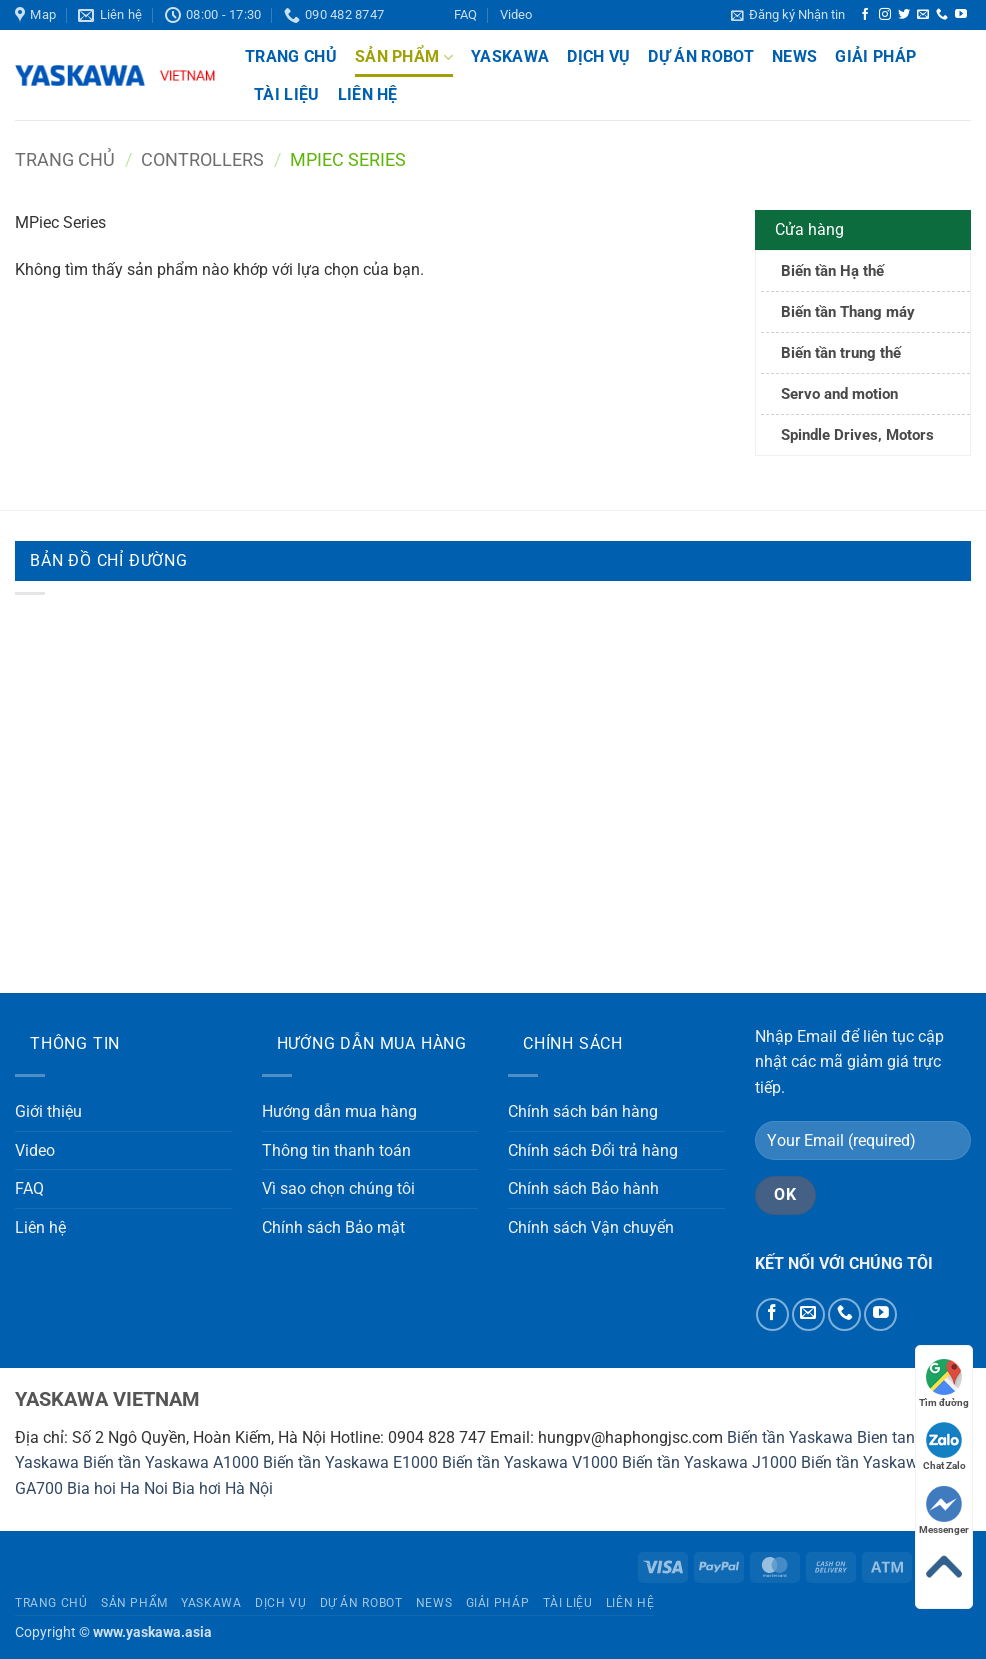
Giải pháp (875, 56)
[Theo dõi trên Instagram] (885, 15)
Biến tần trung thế (841, 353)
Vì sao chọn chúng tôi (338, 1188)
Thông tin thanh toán (336, 1150)
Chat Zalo (944, 1446)
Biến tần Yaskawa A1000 (171, 1462)
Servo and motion (839, 394)
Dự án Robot (701, 56)
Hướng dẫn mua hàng (339, 1111)
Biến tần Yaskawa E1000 (350, 1462)
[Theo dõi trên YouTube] (961, 15)
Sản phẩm (404, 57)
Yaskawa (510, 56)
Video (516, 14)
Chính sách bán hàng (583, 1111)
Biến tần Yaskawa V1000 (530, 1462)
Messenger (944, 1510)
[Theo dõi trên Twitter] (904, 15)
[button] (788, 15)
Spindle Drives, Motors (857, 435)
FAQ (465, 14)
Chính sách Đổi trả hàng (593, 1150)
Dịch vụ (598, 56)
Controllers (202, 159)
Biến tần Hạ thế (832, 271)
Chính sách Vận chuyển (591, 1227)
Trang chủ (291, 56)
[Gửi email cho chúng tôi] (923, 15)
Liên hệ (368, 94)
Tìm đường (944, 1383)
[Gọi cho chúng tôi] (942, 15)
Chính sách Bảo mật (333, 1227)
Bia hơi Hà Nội (222, 1488)
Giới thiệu (48, 1111)
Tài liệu (287, 94)
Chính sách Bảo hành (583, 1188)
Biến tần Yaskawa (790, 1437)
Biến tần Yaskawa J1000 (709, 1462)
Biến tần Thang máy (848, 312)
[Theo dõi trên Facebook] (865, 15)
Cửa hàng (809, 229)
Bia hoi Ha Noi (117, 1488)
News (794, 56)
